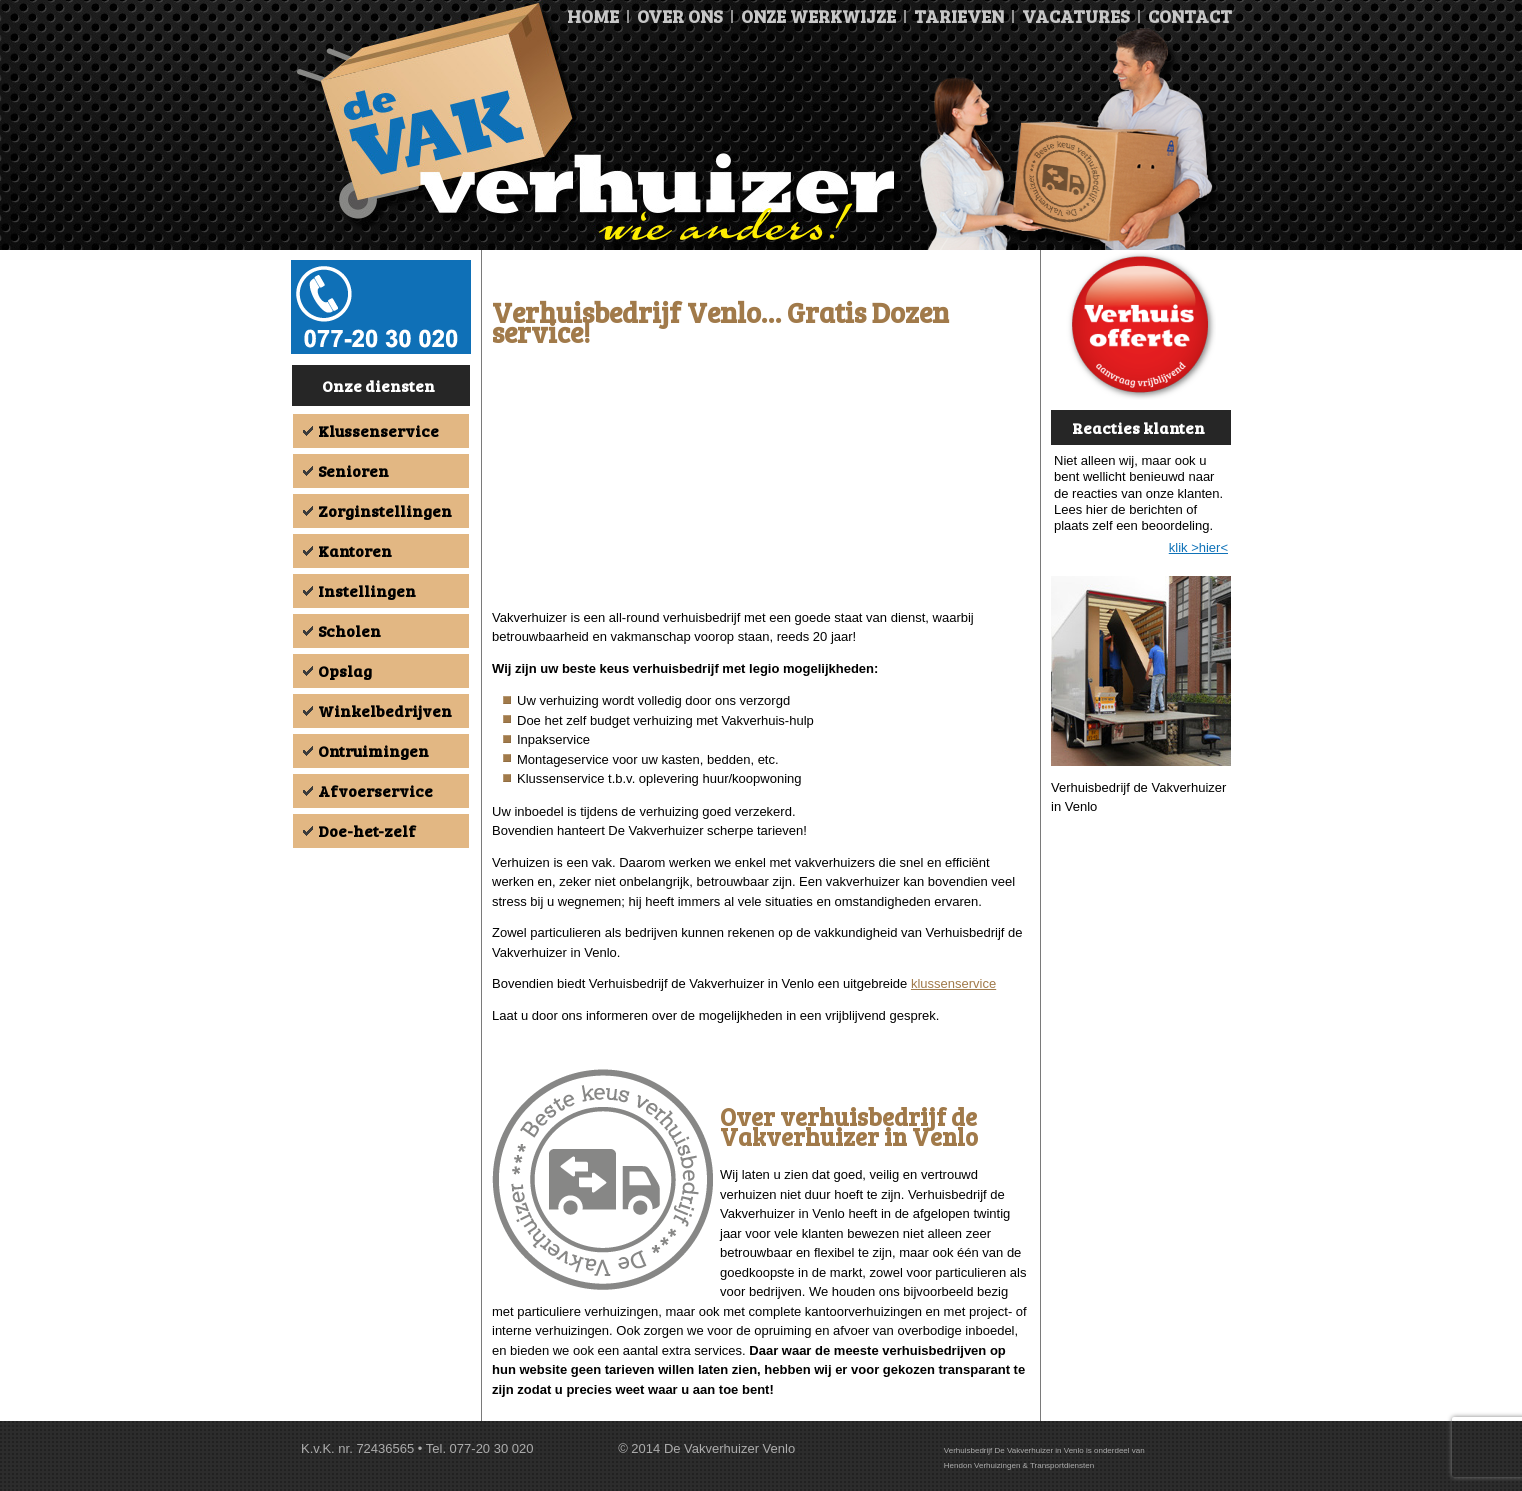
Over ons (680, 16)
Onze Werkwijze (818, 16)
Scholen (349, 630)
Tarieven (959, 16)
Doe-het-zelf (367, 830)
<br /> (761, 482)
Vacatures (1076, 16)
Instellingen (367, 590)
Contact (1190, 16)
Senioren (353, 470)
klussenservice (953, 983)
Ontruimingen (373, 750)
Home (593, 16)
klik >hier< (1198, 547)
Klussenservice (378, 430)
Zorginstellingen (385, 510)
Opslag (345, 670)
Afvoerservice (375, 790)
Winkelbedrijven (385, 710)
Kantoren (355, 550)
